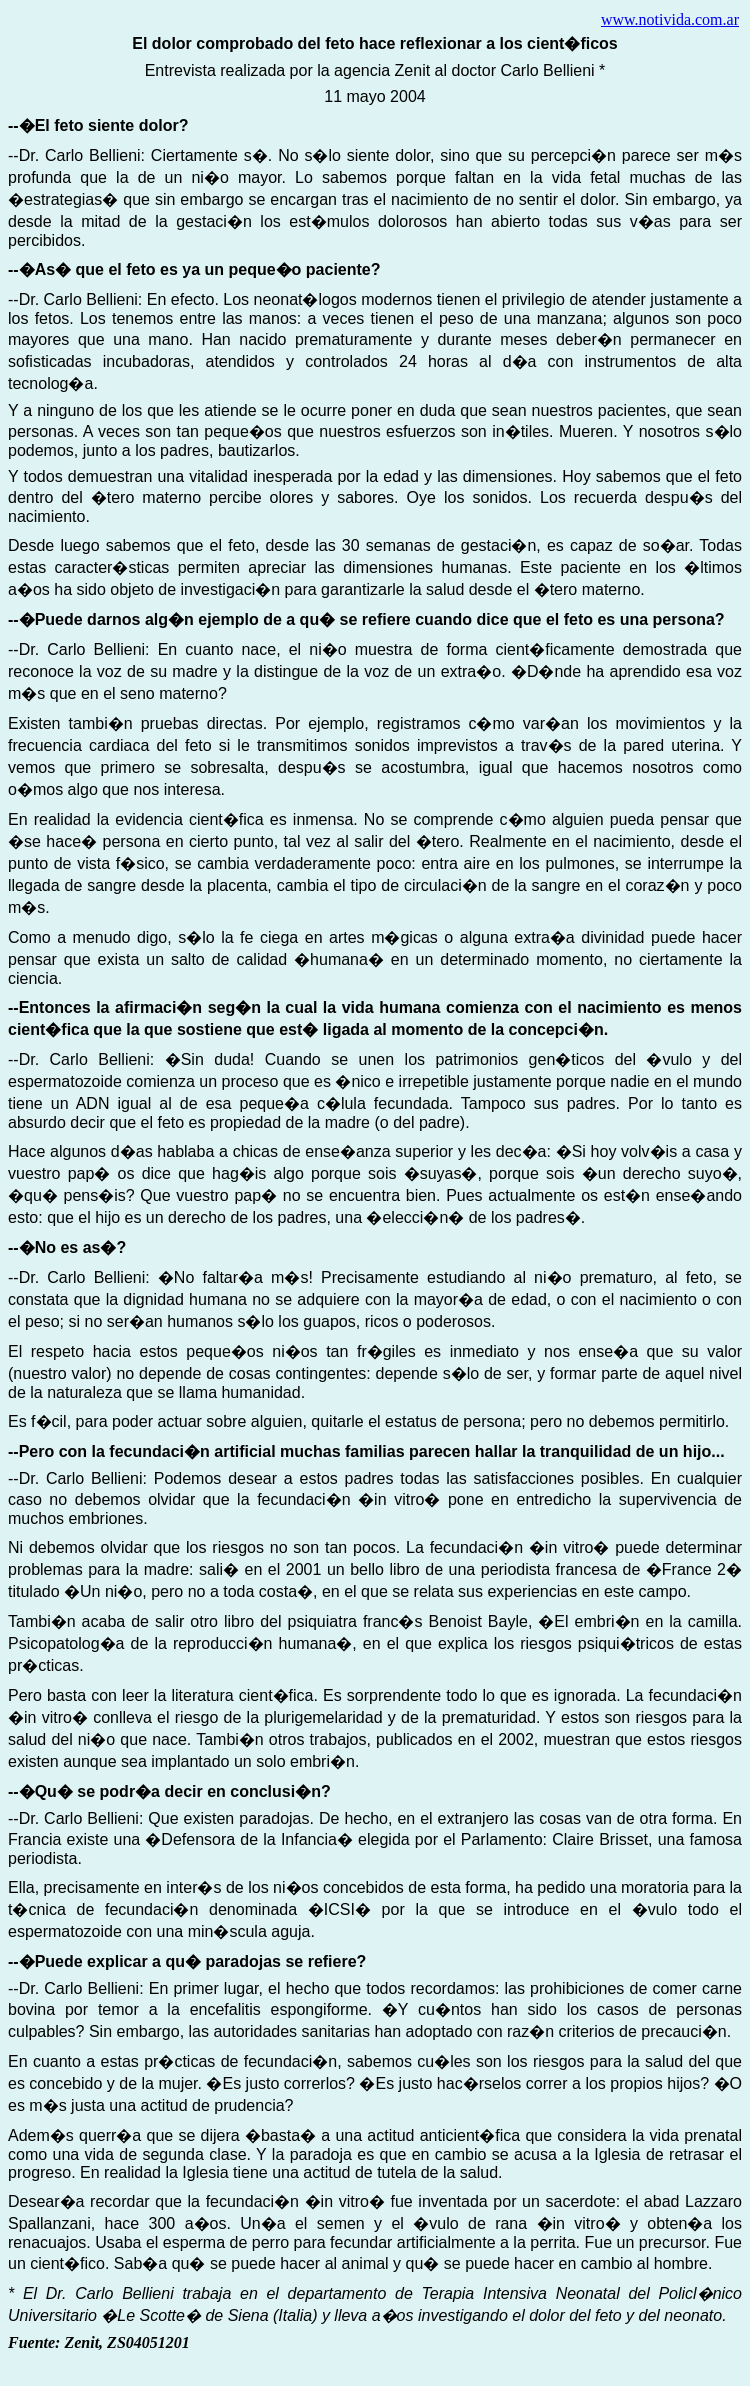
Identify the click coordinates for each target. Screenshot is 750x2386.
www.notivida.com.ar (670, 19)
